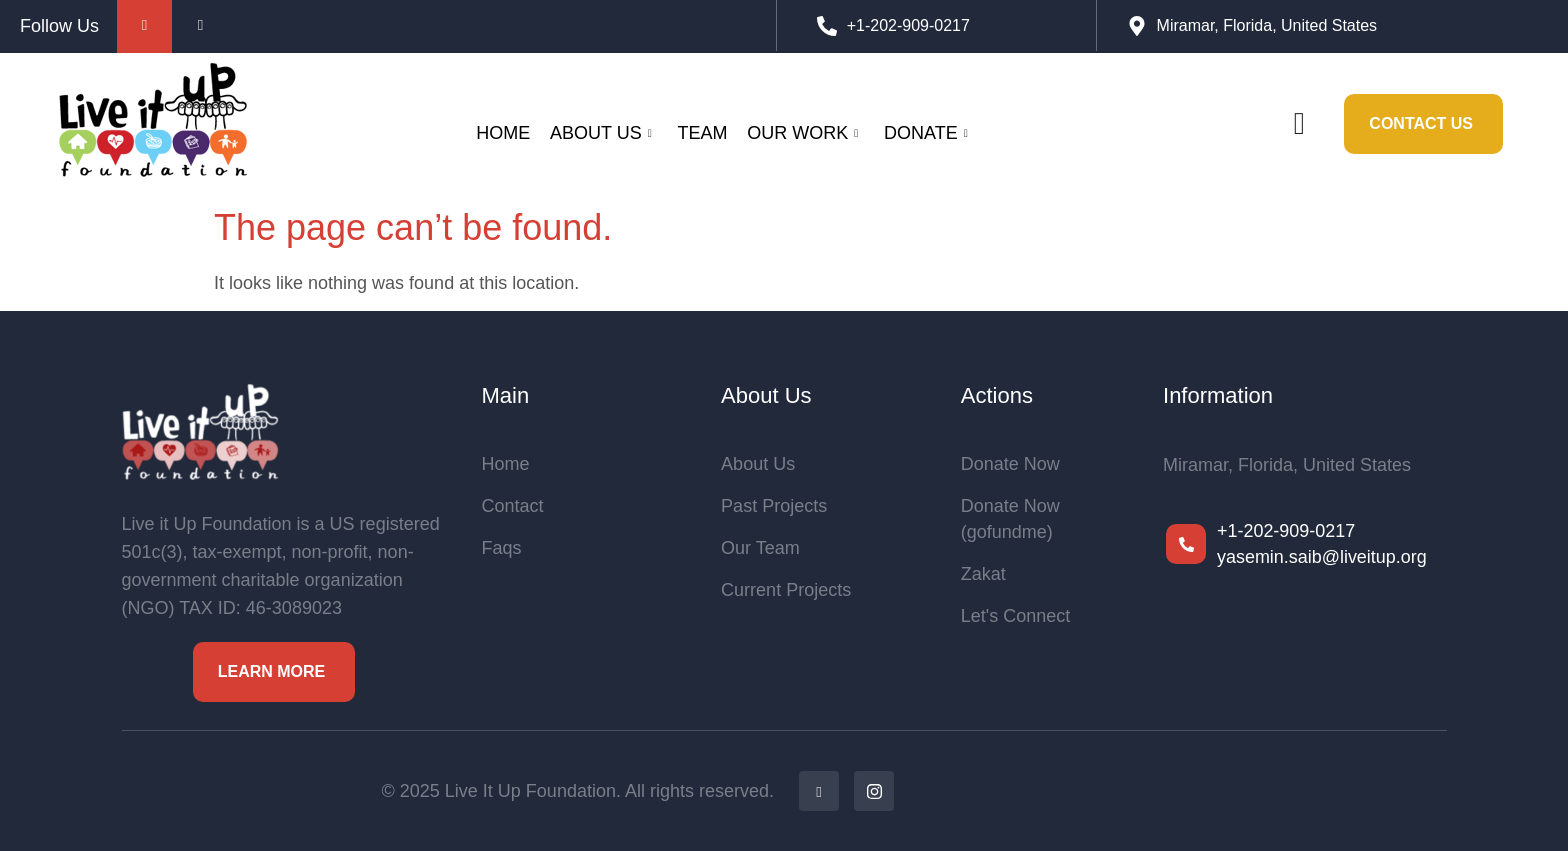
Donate (926, 133)
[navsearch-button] (1299, 124)
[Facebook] (819, 791)
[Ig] (874, 791)
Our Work (802, 133)
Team (702, 133)
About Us (601, 133)
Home (503, 133)
